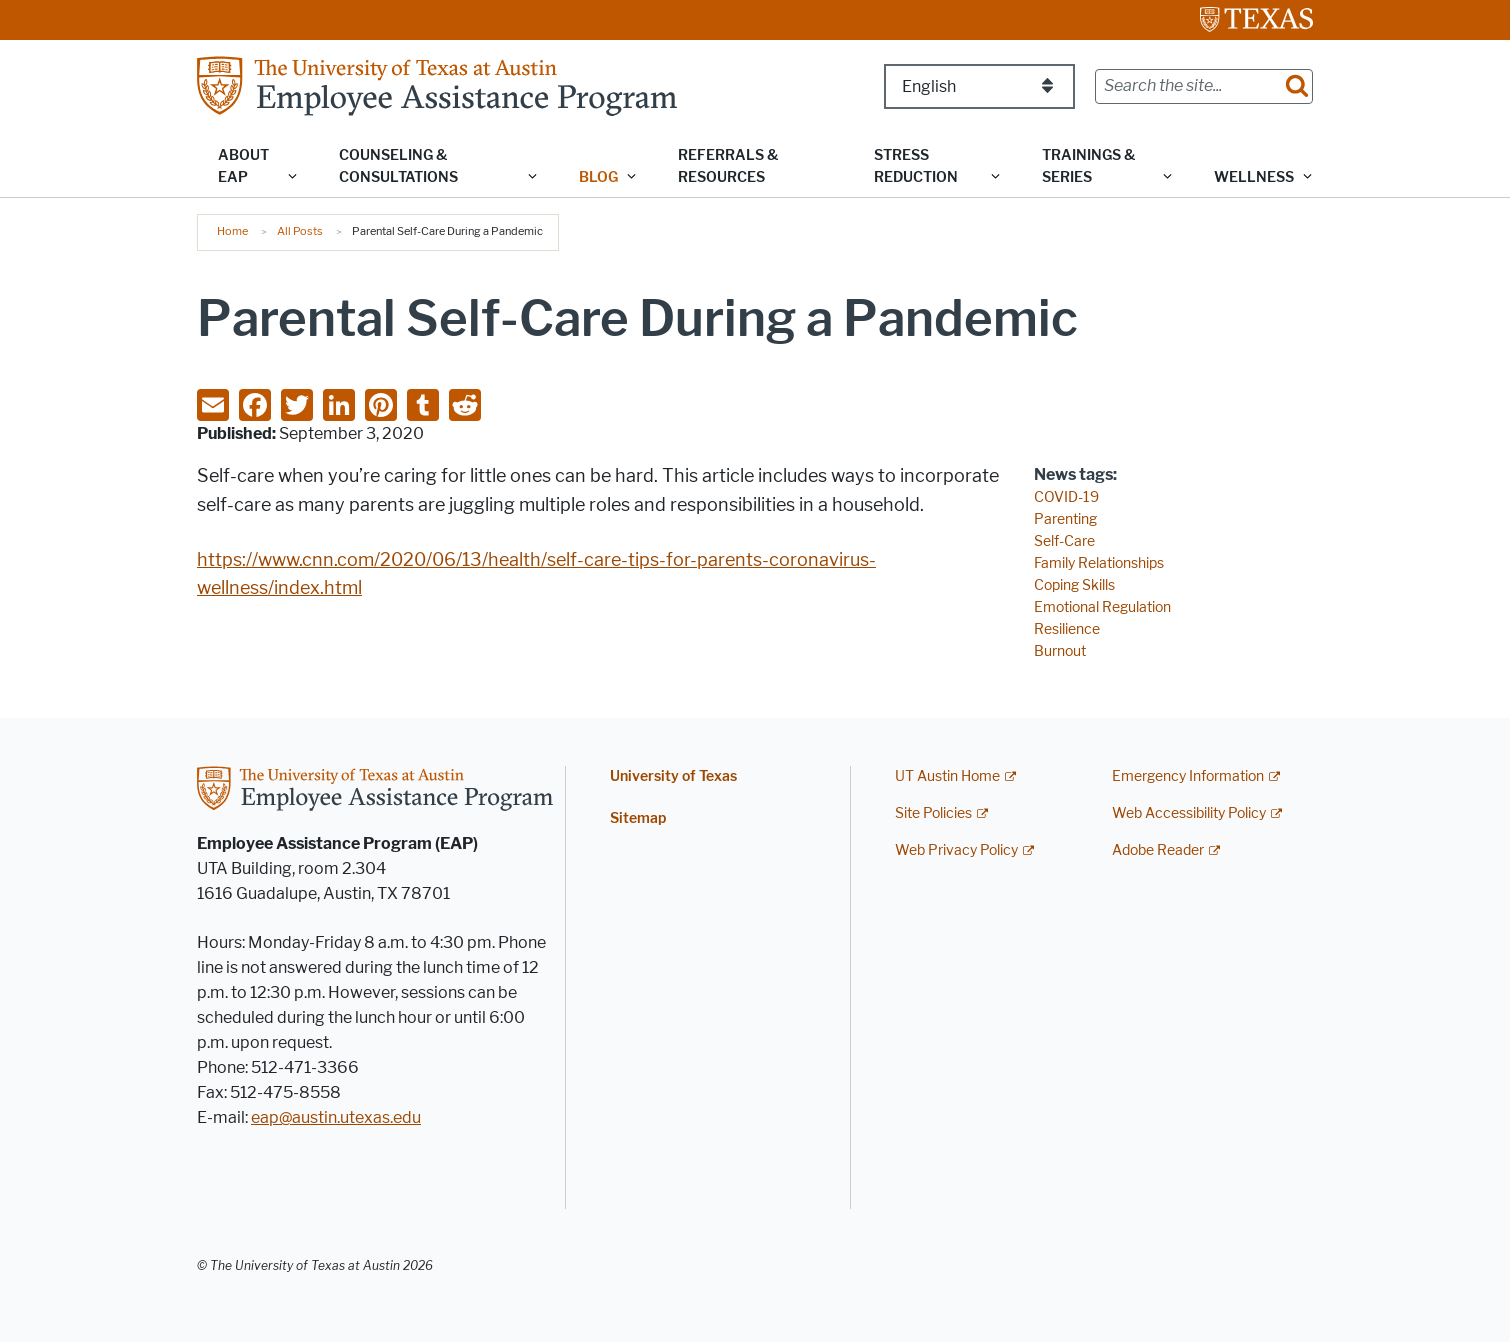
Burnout (1060, 651)
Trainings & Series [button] (1088, 166)
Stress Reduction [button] (916, 166)
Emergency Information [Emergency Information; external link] (1188, 776)
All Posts (300, 231)
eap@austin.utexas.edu (336, 1117)
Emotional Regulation (1102, 607)
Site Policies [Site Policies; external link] (933, 813)
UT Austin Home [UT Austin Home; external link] (947, 776)
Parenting (1065, 519)
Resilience (1067, 629)
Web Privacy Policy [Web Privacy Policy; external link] (956, 850)
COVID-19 (1066, 497)
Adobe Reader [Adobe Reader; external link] (1158, 850)
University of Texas (673, 776)
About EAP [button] (243, 166)
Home (232, 231)
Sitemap (638, 818)
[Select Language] (979, 86)
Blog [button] (598, 177)
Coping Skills (1074, 585)
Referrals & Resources (728, 166)
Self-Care (1064, 541)
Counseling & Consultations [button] (398, 166)
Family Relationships (1099, 563)
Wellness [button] (1254, 177)
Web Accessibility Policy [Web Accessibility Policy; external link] (1189, 813)
